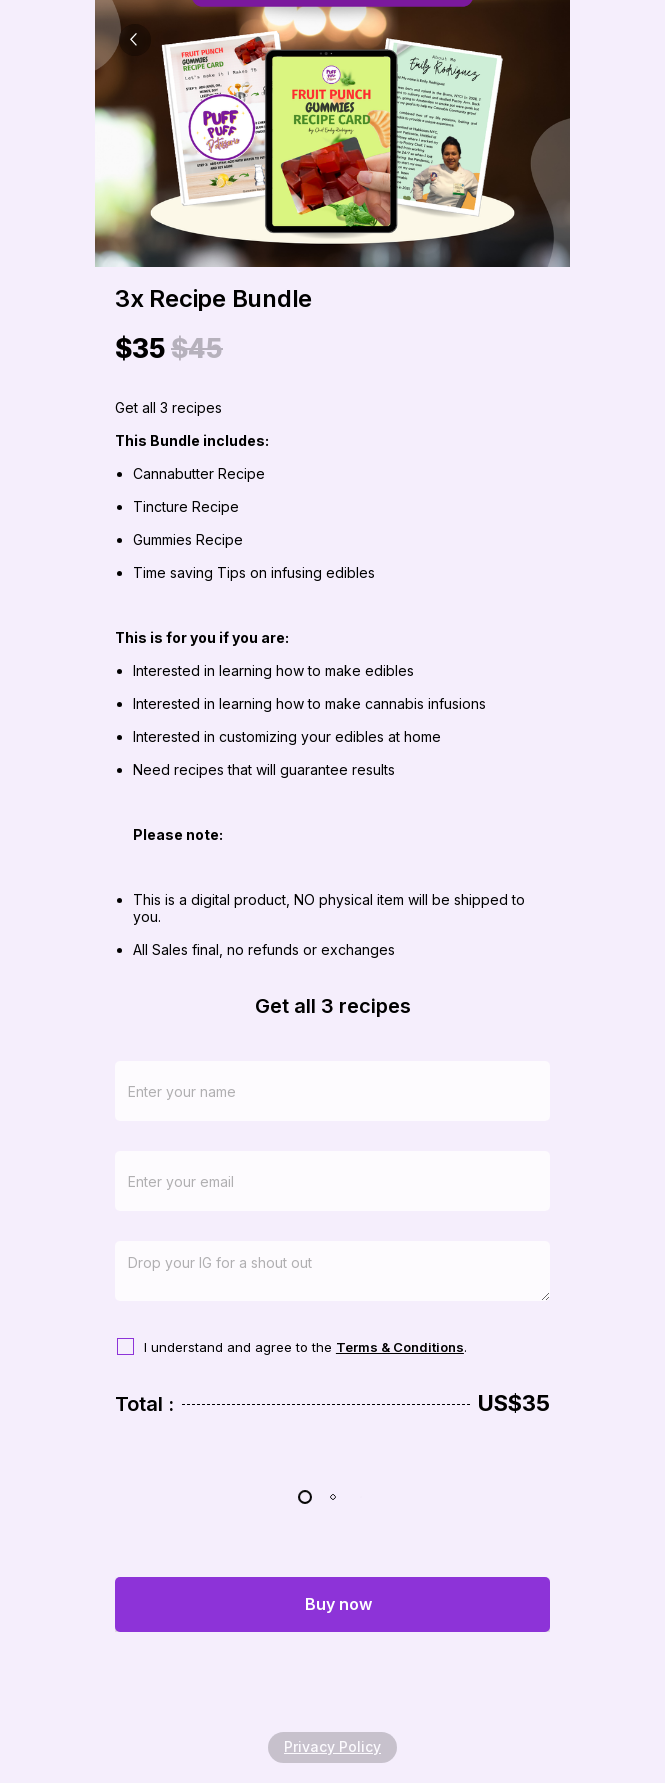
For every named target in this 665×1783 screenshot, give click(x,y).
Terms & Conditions (400, 1347)
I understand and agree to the (240, 1347)
